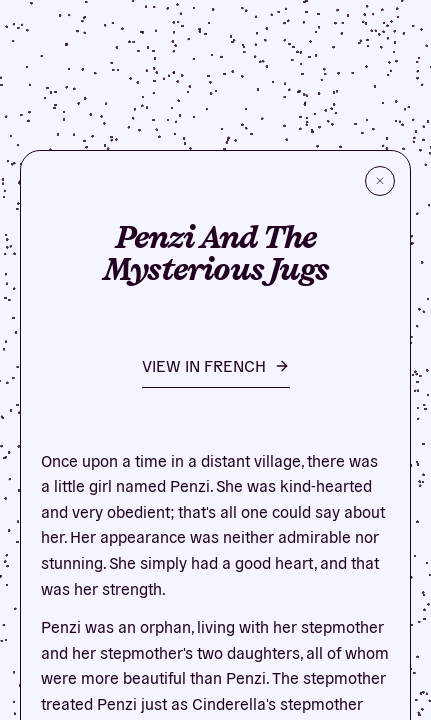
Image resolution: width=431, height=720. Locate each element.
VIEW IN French (216, 365)
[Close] (380, 181)
